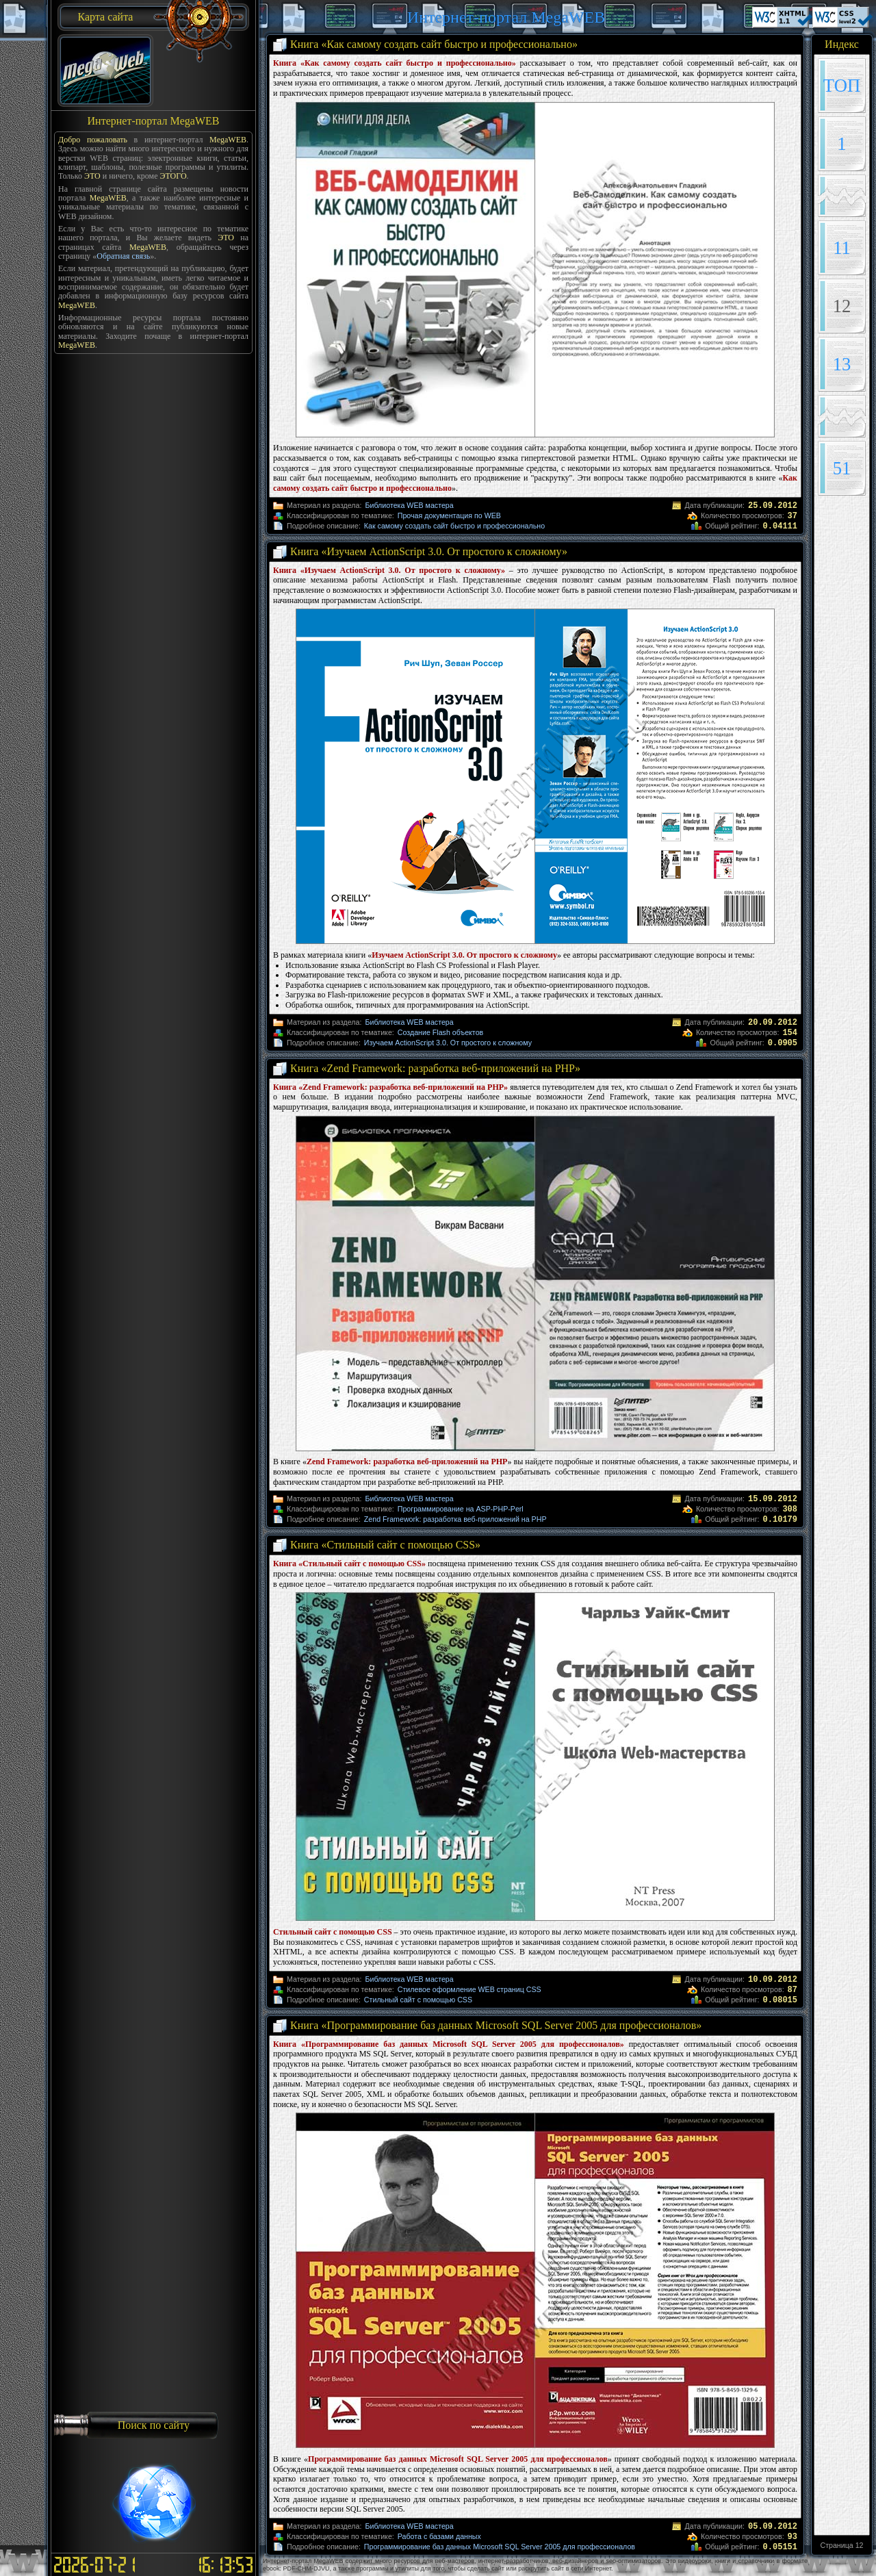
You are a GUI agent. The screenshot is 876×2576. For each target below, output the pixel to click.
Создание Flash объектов (440, 1032)
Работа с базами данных (439, 2536)
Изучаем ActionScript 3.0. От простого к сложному (448, 1042)
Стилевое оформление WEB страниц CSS (469, 1989)
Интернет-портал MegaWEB (506, 17)
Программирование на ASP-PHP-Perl (461, 1509)
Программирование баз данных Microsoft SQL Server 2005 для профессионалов (499, 2546)
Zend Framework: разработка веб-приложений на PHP (455, 1519)
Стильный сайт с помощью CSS (418, 1999)
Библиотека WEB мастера (409, 505)
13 (842, 364)
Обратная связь (123, 256)
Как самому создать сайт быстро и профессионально (454, 526)
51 (842, 468)
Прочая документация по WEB (449, 515)
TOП (841, 85)
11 (842, 248)
